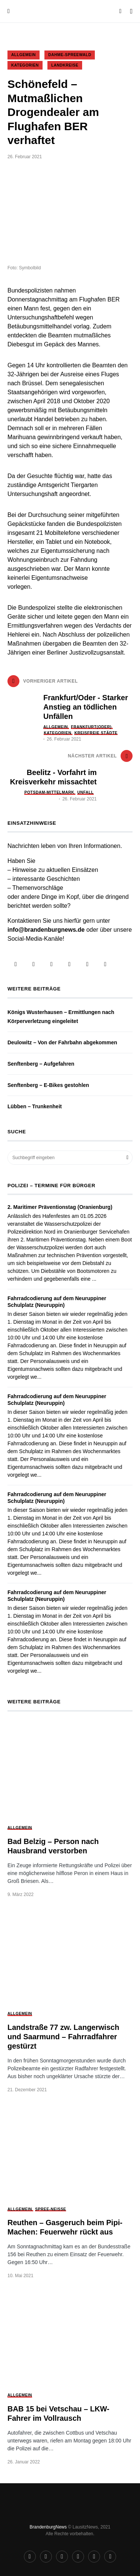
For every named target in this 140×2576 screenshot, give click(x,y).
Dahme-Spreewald (69, 55)
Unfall (85, 792)
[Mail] (105, 964)
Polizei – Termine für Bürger (51, 1185)
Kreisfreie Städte (96, 733)
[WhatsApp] (87, 964)
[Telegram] (51, 964)
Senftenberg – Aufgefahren (40, 1064)
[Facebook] (15, 964)
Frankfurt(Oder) (91, 727)
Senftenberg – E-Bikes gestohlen (48, 1085)
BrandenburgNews (47, 2527)
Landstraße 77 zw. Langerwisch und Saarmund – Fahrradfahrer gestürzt (63, 2036)
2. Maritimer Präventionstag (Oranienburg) (59, 1207)
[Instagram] (33, 964)
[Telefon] (69, 964)
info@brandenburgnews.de (46, 929)
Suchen (127, 1157)
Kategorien (25, 65)
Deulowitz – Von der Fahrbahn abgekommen (62, 1042)
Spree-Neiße (50, 2209)
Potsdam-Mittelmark (49, 792)
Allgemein (23, 55)
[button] (8, 11)
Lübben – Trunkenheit (34, 1106)
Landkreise (64, 65)
